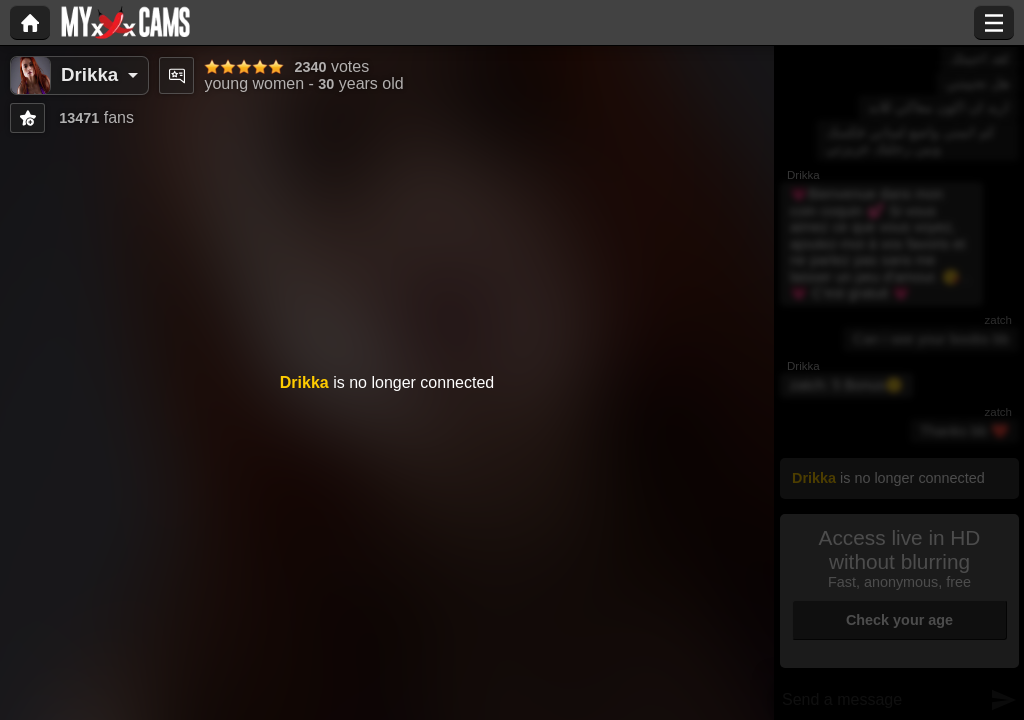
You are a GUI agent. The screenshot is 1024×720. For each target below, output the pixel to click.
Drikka (89, 74)
